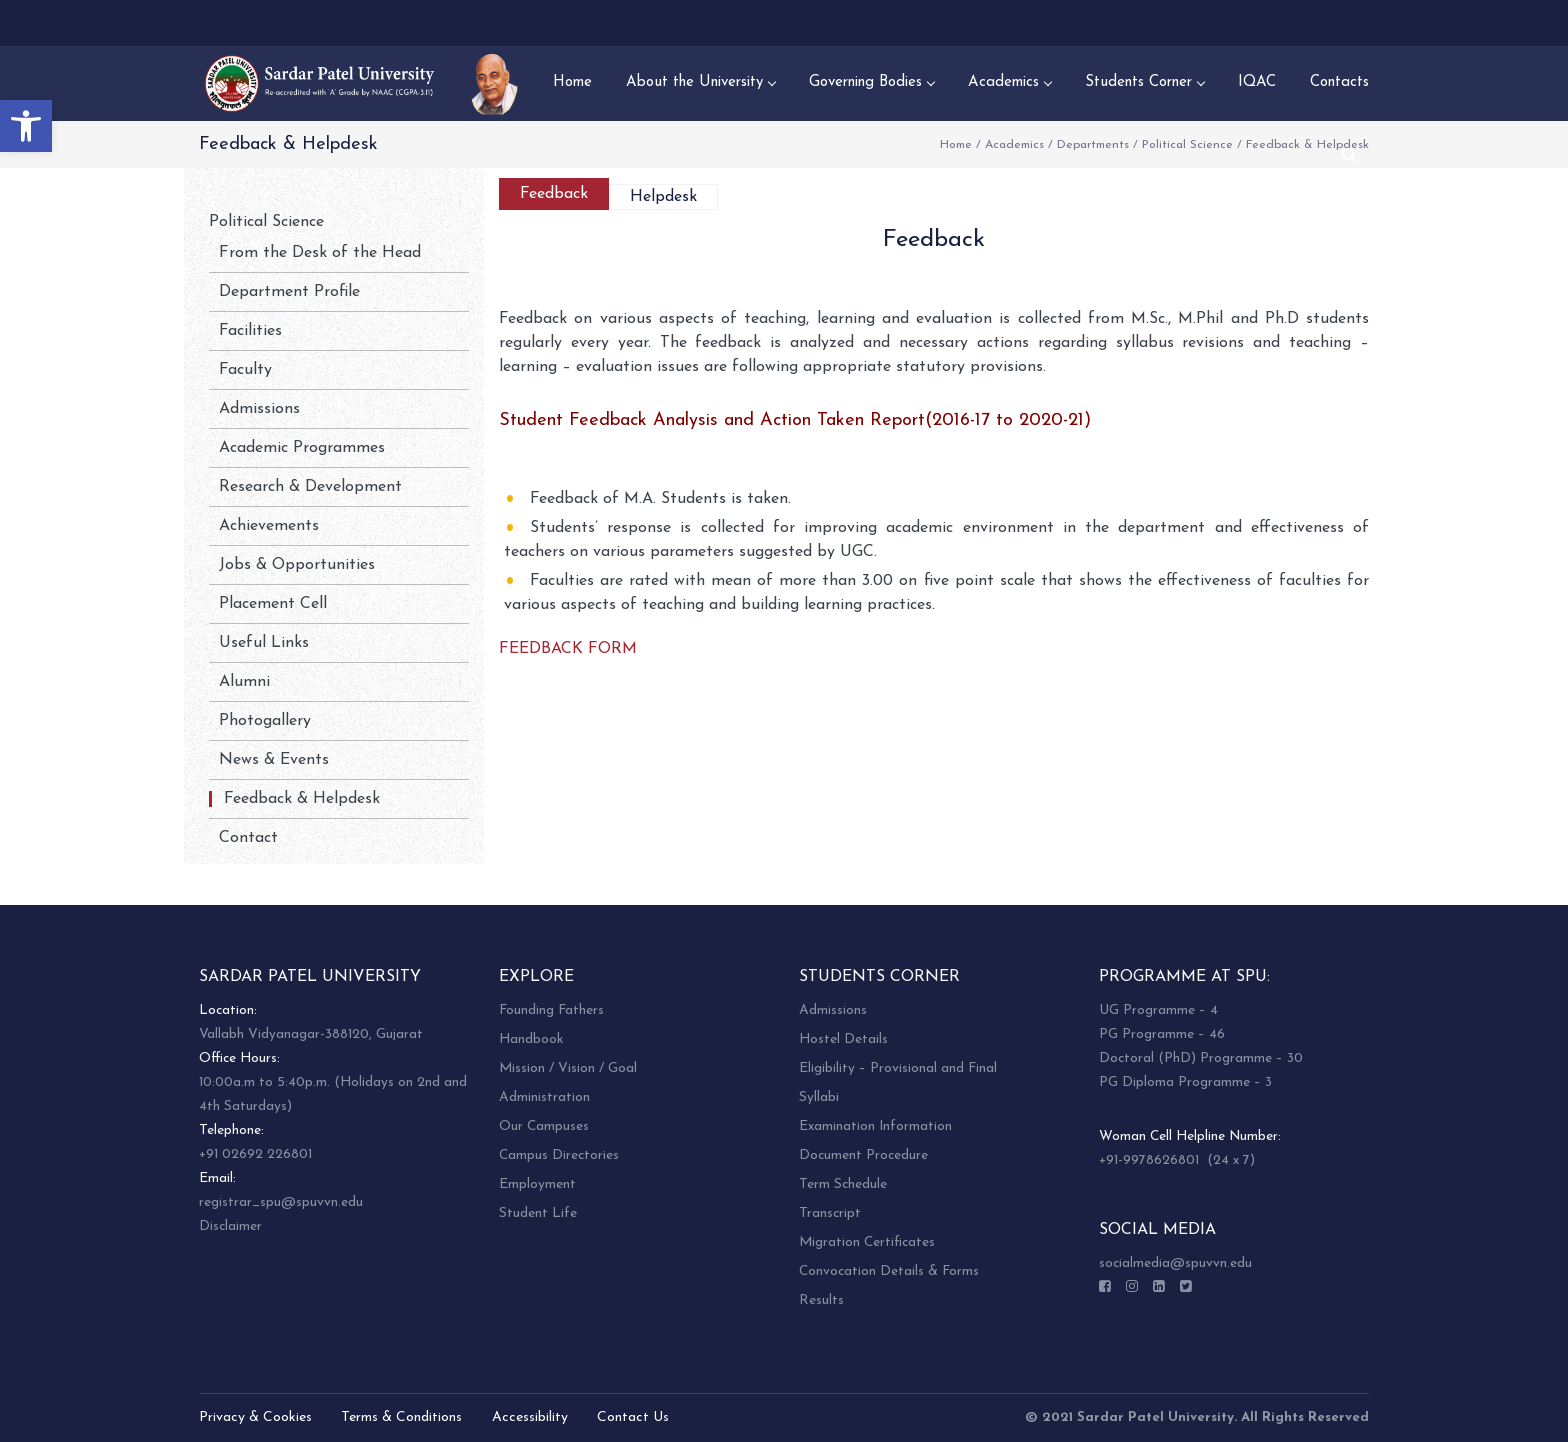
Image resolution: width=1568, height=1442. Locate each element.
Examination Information (875, 1126)
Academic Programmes (302, 448)
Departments (1093, 145)
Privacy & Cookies (255, 1417)
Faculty (245, 370)
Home (956, 145)
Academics (1014, 145)
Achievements (269, 526)
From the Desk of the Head (320, 253)
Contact (248, 838)
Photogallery (265, 721)
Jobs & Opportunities (297, 565)
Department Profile (289, 292)
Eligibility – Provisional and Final (898, 1068)
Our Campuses (544, 1126)
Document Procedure (863, 1155)
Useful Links (264, 643)
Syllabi (819, 1097)
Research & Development (310, 487)
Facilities (250, 331)
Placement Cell (273, 604)
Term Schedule (843, 1184)
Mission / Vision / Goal (568, 1068)
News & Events (274, 760)
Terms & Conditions (401, 1417)
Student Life (538, 1213)
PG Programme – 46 (1162, 1034)
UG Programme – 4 (1158, 1010)
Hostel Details (843, 1039)
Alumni (244, 682)
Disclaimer (230, 1226)
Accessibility (530, 1417)
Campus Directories (559, 1155)
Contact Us (633, 1417)
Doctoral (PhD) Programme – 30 (1201, 1058)
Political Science (1187, 145)
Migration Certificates (867, 1242)
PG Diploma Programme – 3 (1185, 1082)
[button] (26, 126)
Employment (537, 1184)
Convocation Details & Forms (889, 1271)
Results (821, 1300)
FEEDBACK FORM (568, 649)
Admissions (259, 409)
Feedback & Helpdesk (302, 799)
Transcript (830, 1213)
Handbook (531, 1039)
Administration (544, 1097)
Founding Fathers (551, 1010)
